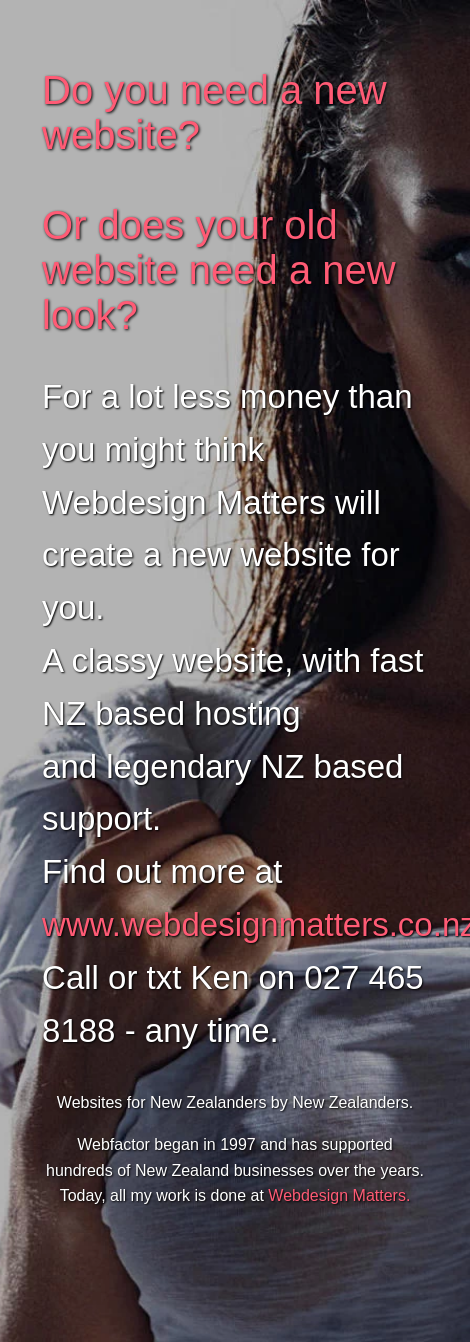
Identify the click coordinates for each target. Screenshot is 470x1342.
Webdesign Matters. (339, 1195)
